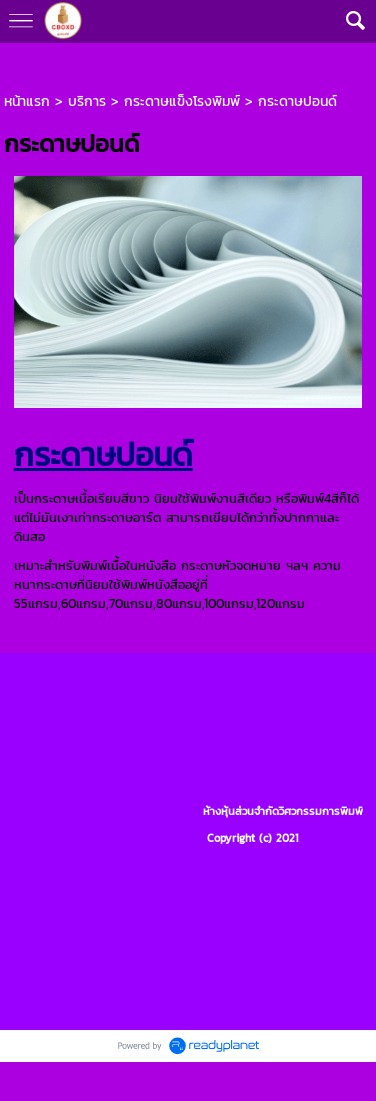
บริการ (87, 101)
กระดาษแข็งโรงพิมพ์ (182, 101)
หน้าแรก (27, 101)
